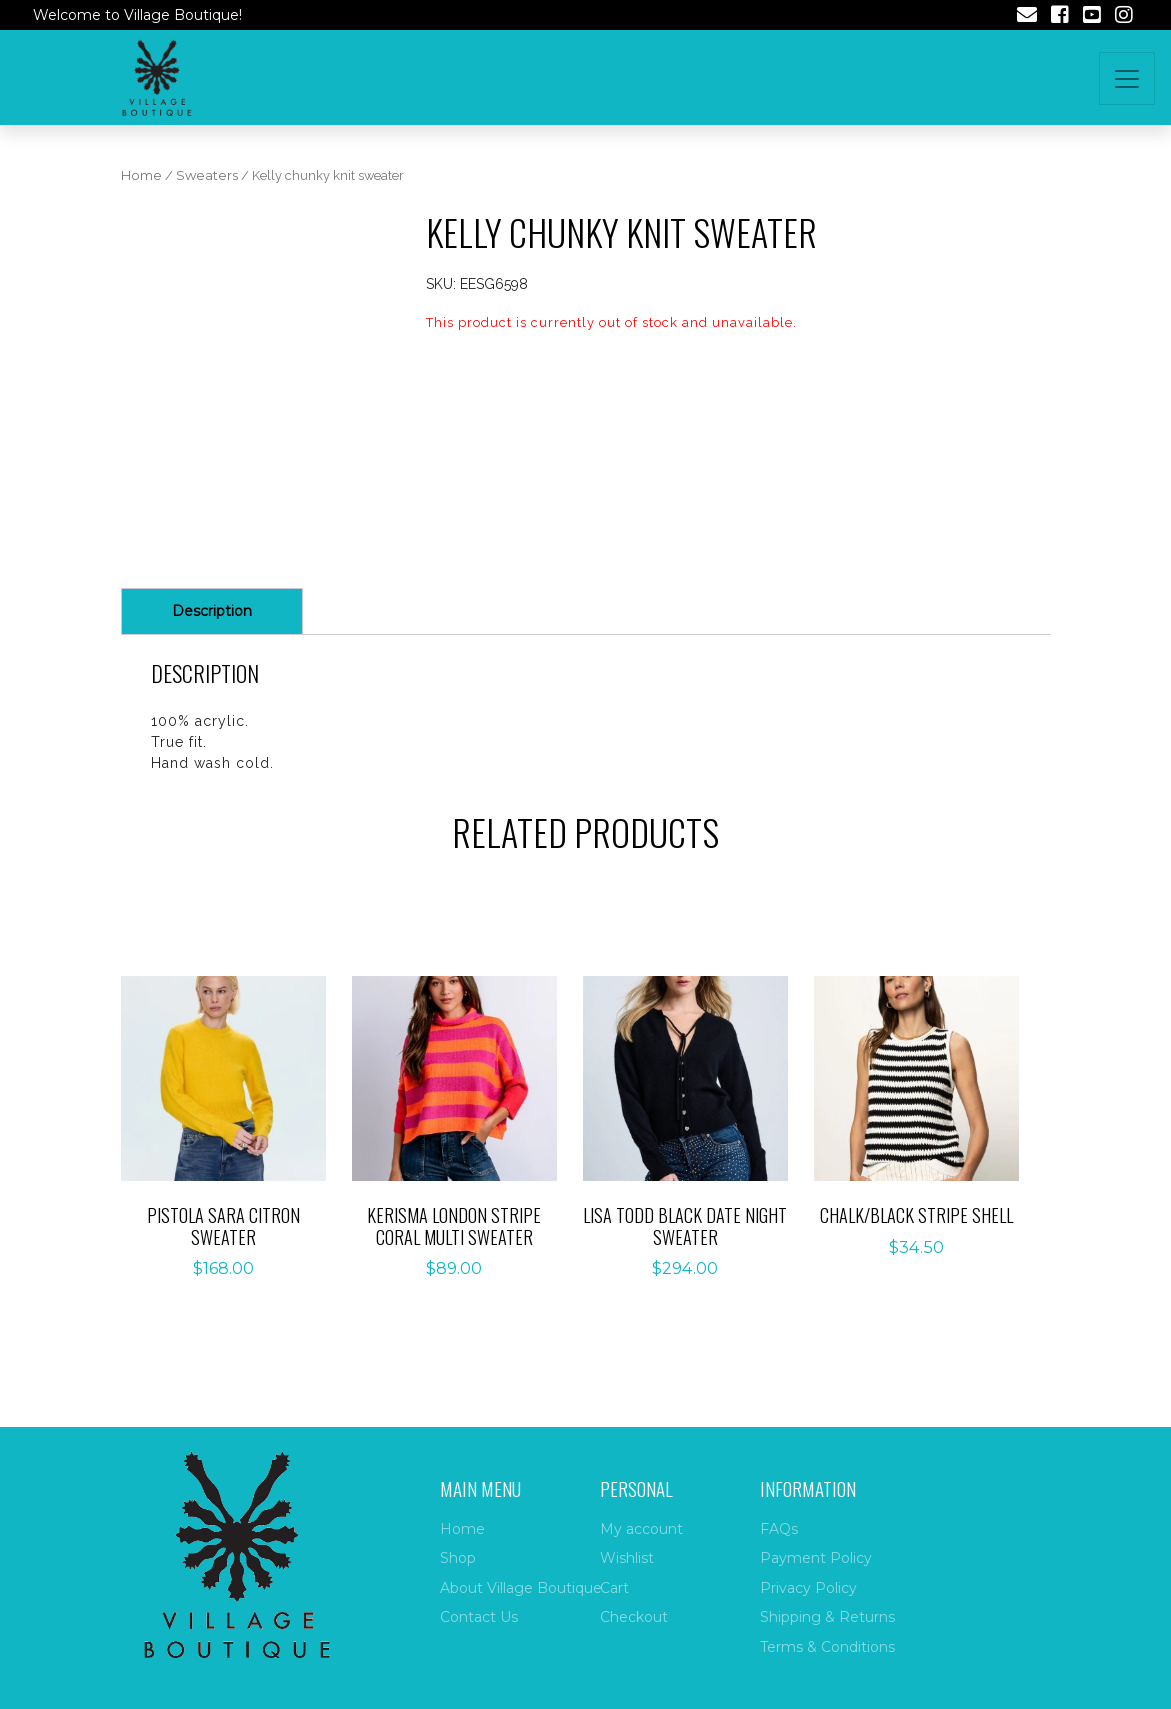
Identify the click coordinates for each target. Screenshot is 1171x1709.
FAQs (779, 1529)
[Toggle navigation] (1127, 78)
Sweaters (207, 175)
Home (141, 175)
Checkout (634, 1617)
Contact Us (479, 1617)
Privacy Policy (808, 1588)
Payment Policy (816, 1558)
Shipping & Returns (827, 1617)
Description (212, 611)
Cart (614, 1588)
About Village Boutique (521, 1588)
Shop (458, 1558)
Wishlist (627, 1558)
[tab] (212, 611)
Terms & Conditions (827, 1647)
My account (641, 1529)
